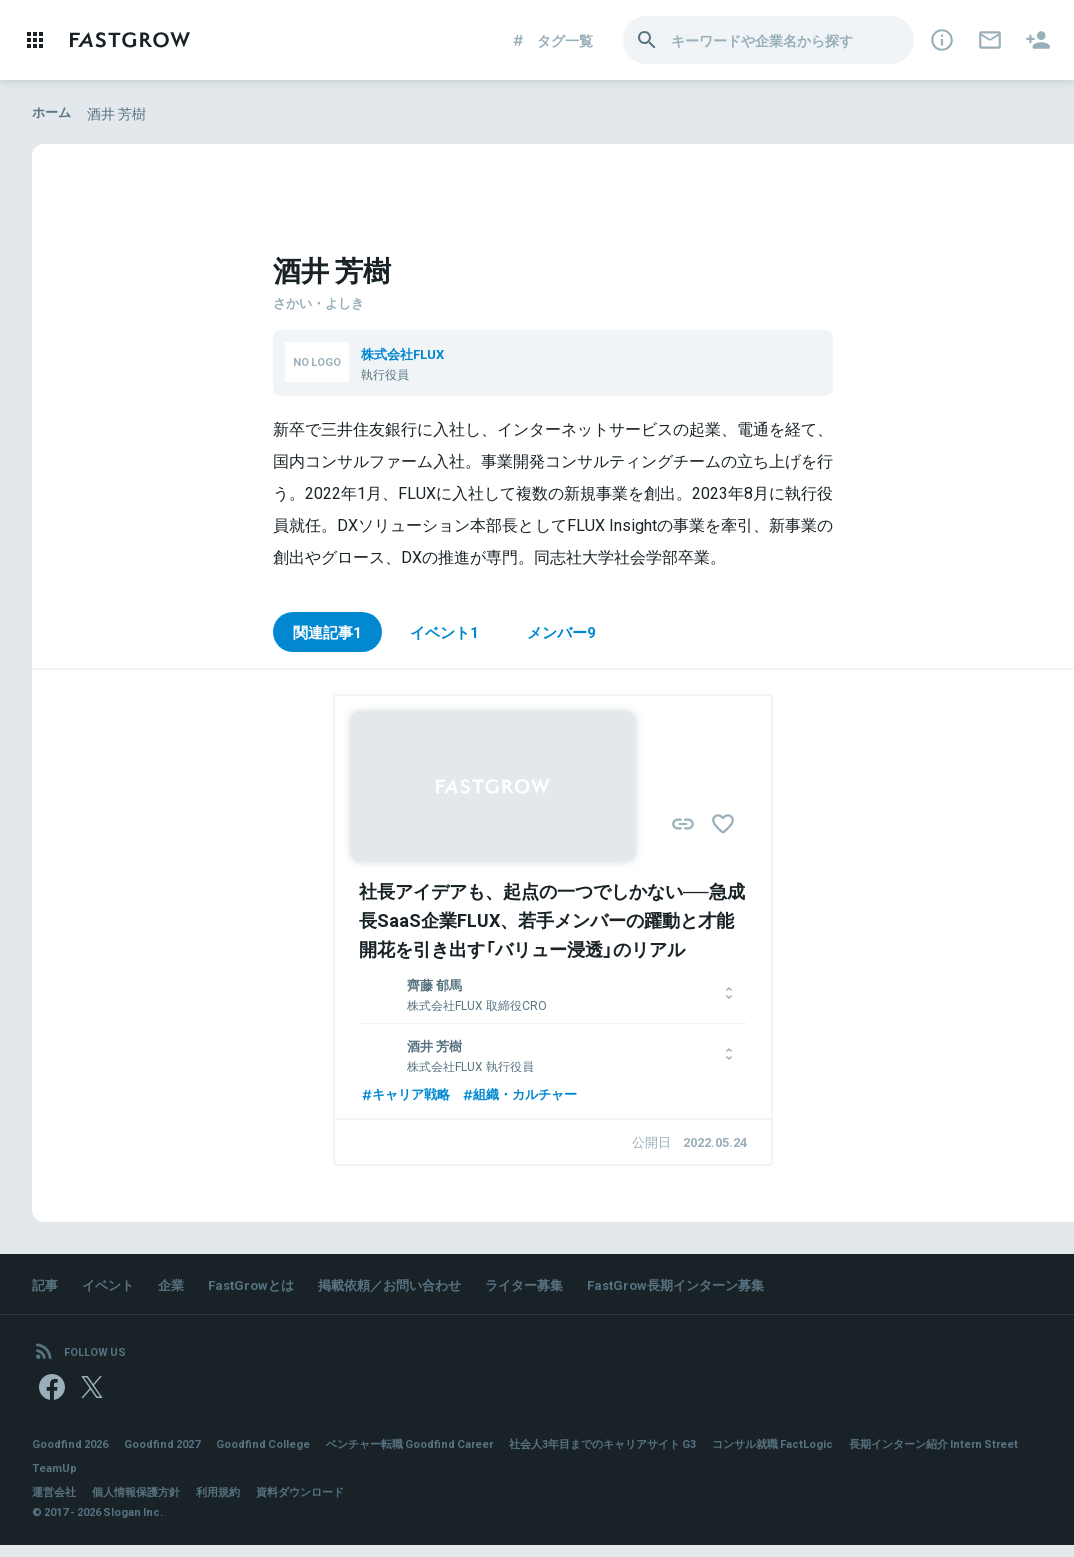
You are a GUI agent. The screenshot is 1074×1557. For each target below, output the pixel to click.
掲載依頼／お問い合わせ (409, 1289)
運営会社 (56, 1504)
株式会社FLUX (406, 353)
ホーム (53, 113)
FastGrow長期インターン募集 (713, 1289)
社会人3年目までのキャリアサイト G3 (653, 1456)
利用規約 (232, 1504)
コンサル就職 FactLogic (837, 1456)
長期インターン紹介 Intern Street (125, 1480)
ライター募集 (552, 1289)
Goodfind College (283, 1456)
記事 (46, 1289)
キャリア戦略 (408, 1097)
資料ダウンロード (320, 1504)
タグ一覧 (551, 40)
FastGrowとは (262, 1289)
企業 (178, 1289)
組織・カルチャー (530, 1097)
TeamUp (257, 1480)
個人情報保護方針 (144, 1504)
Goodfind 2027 (174, 1456)
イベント (112, 1289)
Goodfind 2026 (74, 1456)
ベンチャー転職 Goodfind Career (442, 1456)
